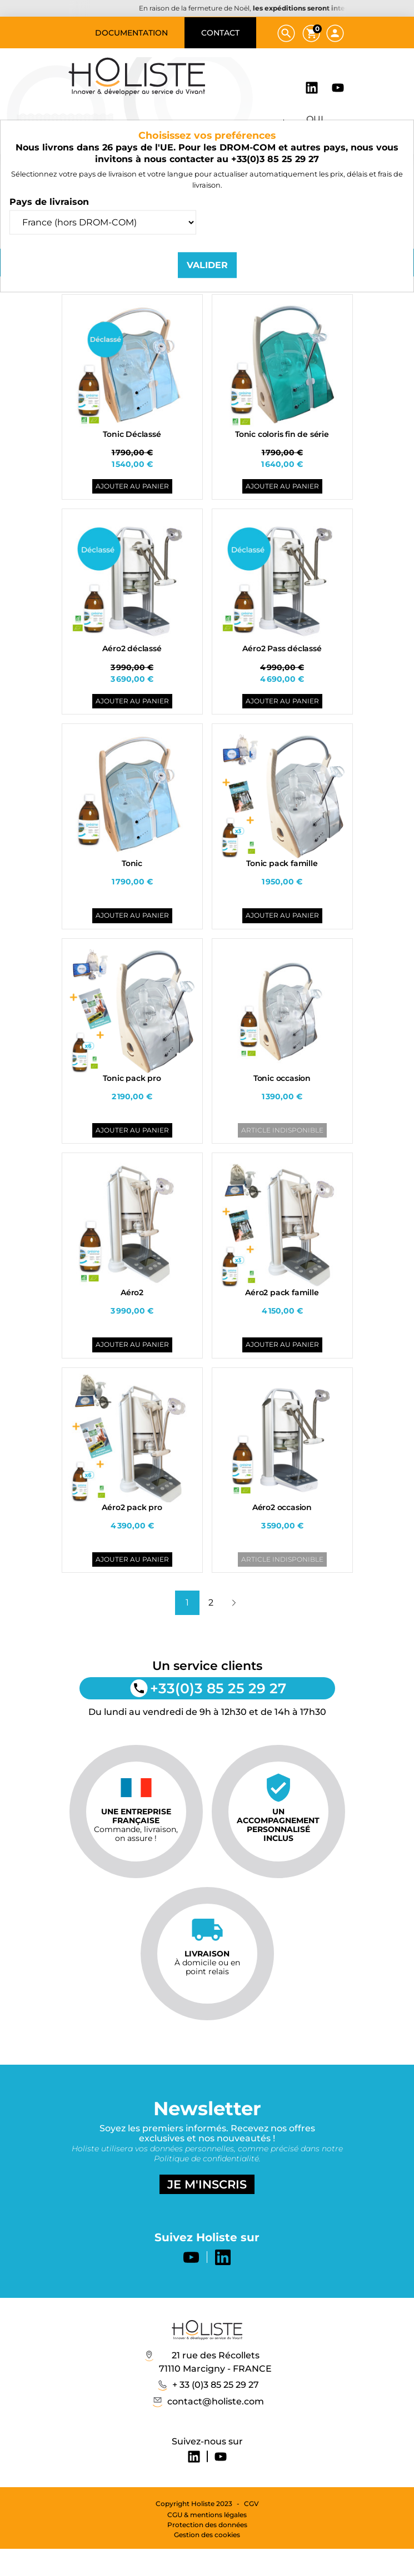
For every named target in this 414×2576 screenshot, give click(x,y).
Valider (207, 264)
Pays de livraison (49, 201)
